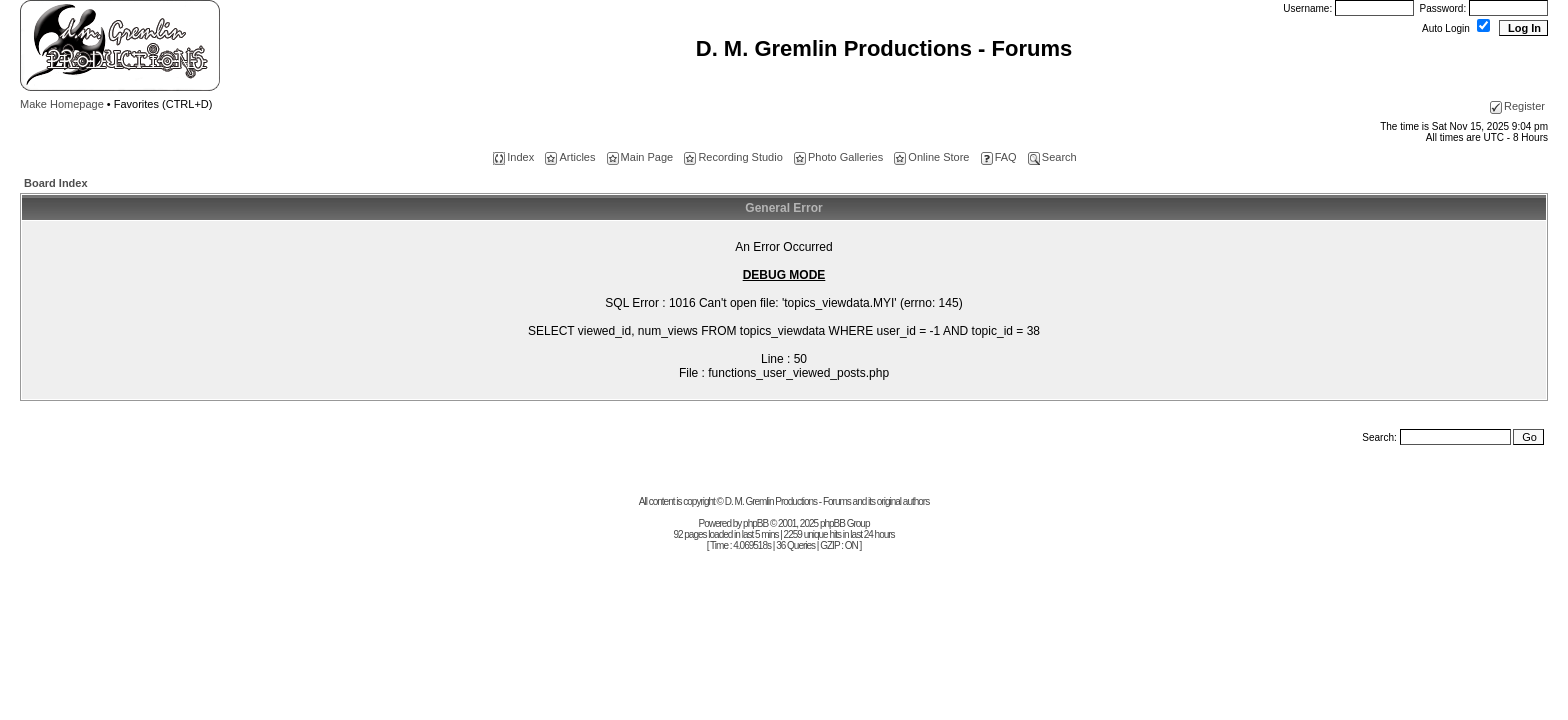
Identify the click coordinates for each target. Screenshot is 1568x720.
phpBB (755, 523)
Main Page (640, 157)
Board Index (56, 183)
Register (1517, 106)
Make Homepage (62, 104)
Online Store (931, 157)
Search (1052, 157)
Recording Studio (733, 157)
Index (513, 157)
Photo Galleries (838, 157)
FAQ (999, 157)
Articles (570, 157)
